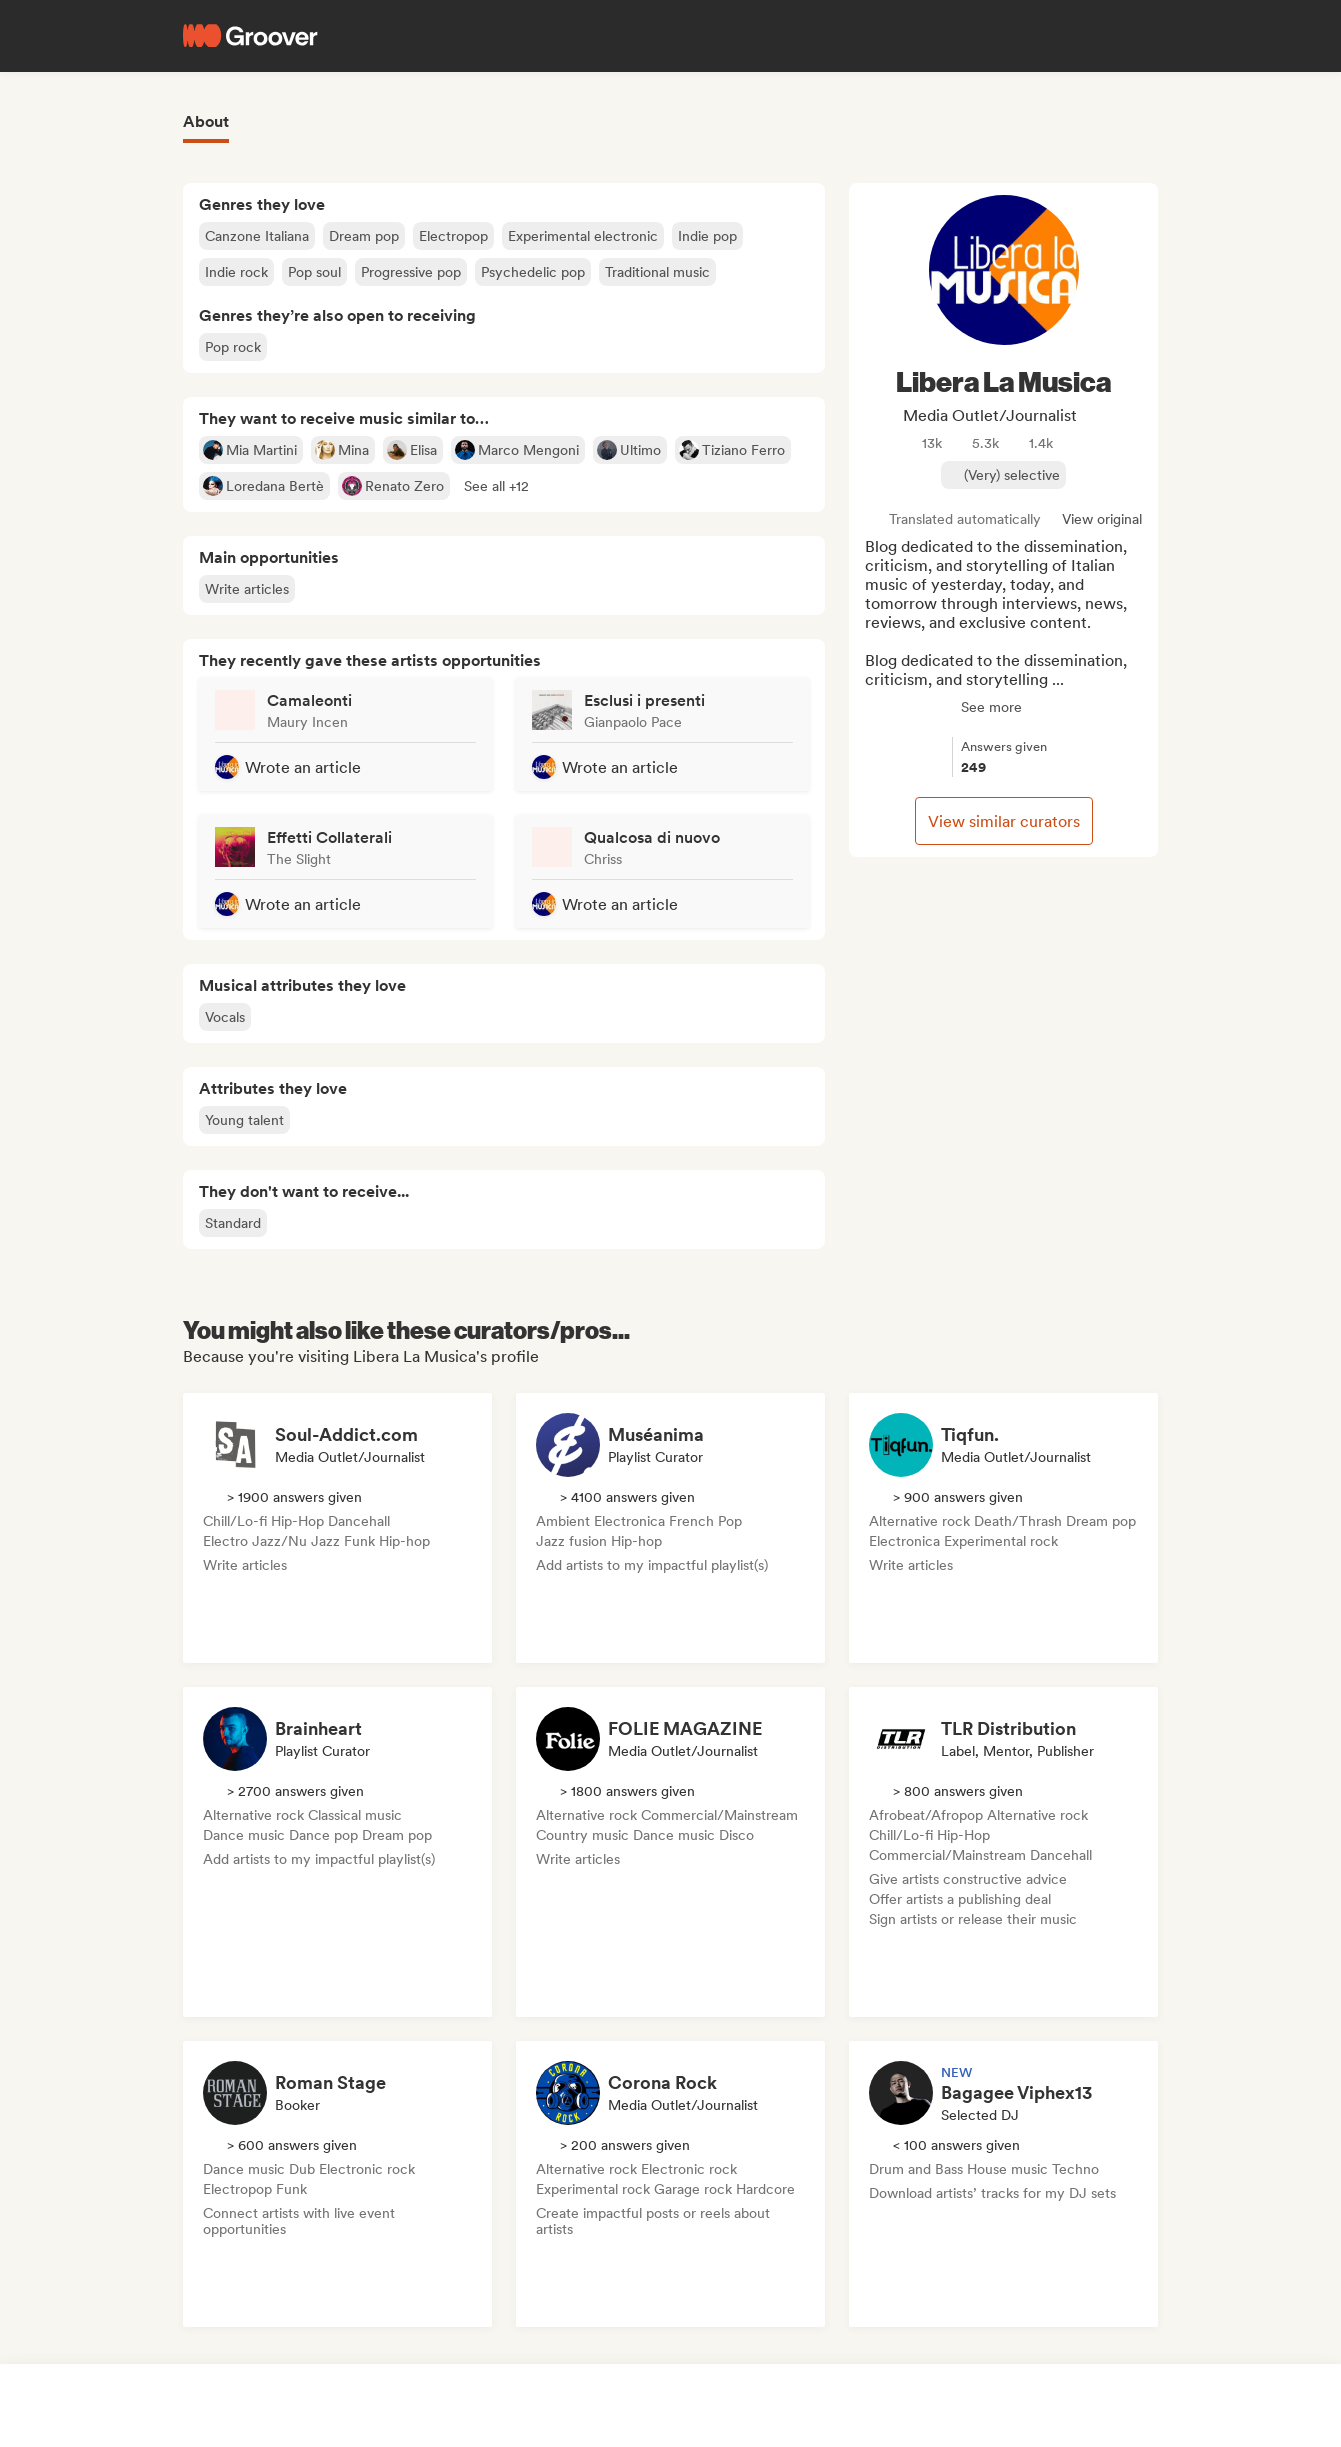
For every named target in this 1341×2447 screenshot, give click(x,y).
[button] (496, 486)
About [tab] (206, 121)
